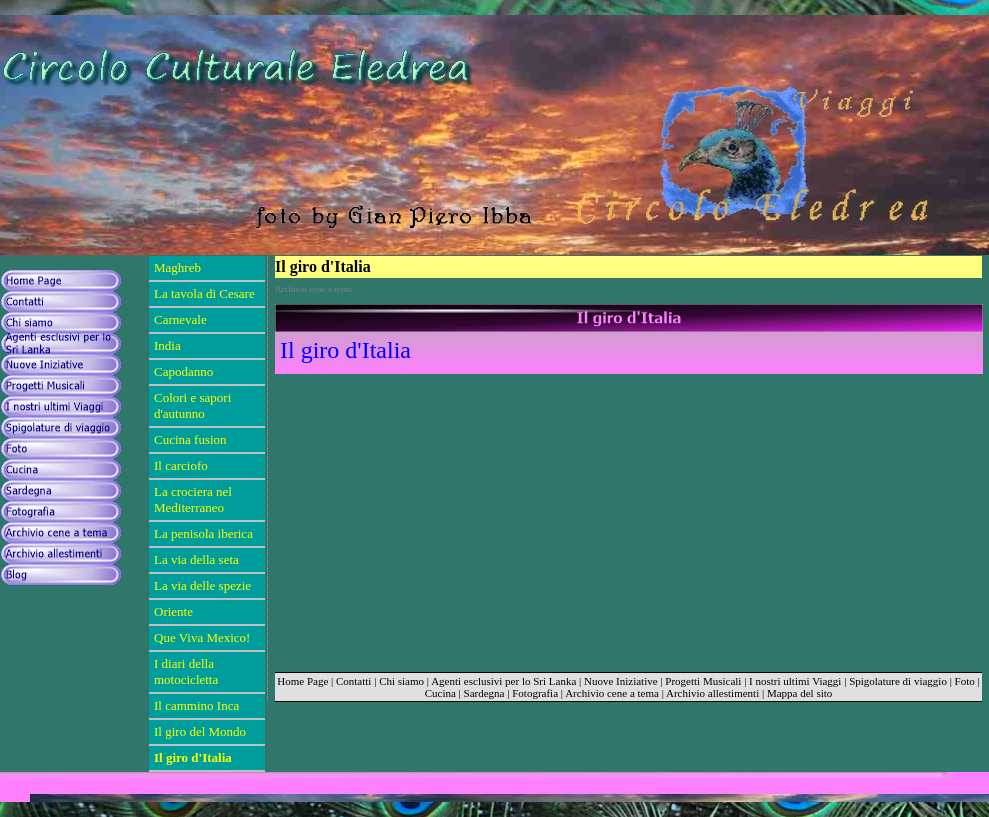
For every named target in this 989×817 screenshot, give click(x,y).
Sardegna (484, 693)
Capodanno (183, 371)
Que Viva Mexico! (202, 637)
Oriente (173, 611)
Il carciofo (181, 465)
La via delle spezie (202, 585)
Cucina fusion (190, 439)
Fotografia (535, 693)
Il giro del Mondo (200, 731)
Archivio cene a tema (612, 693)
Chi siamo (401, 681)
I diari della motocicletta (186, 671)
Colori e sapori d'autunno (192, 405)
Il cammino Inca (196, 705)
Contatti (353, 681)
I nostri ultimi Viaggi (795, 681)
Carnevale (180, 319)
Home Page (302, 681)
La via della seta (196, 559)
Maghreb (177, 267)
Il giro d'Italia (345, 350)
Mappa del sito (799, 693)
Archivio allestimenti (712, 693)
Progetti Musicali (703, 681)
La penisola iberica (203, 533)
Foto (965, 681)
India (167, 345)
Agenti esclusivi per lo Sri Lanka (503, 681)
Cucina (440, 693)
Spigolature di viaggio (898, 681)
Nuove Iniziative (621, 681)
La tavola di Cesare (204, 293)
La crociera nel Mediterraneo (193, 499)
